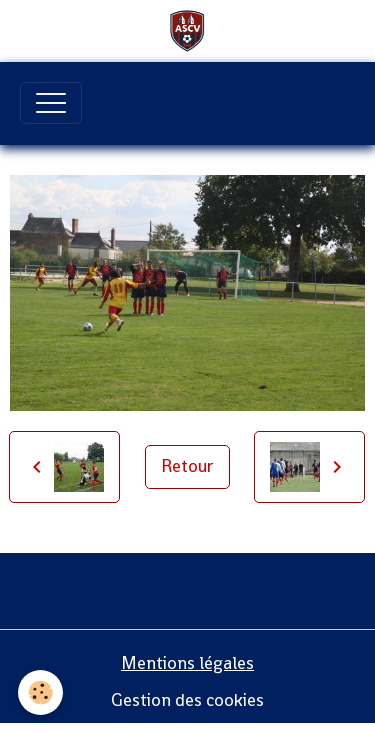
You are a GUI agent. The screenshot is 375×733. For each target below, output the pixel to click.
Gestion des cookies (187, 700)
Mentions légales (187, 663)
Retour (187, 466)
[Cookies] (40, 692)
